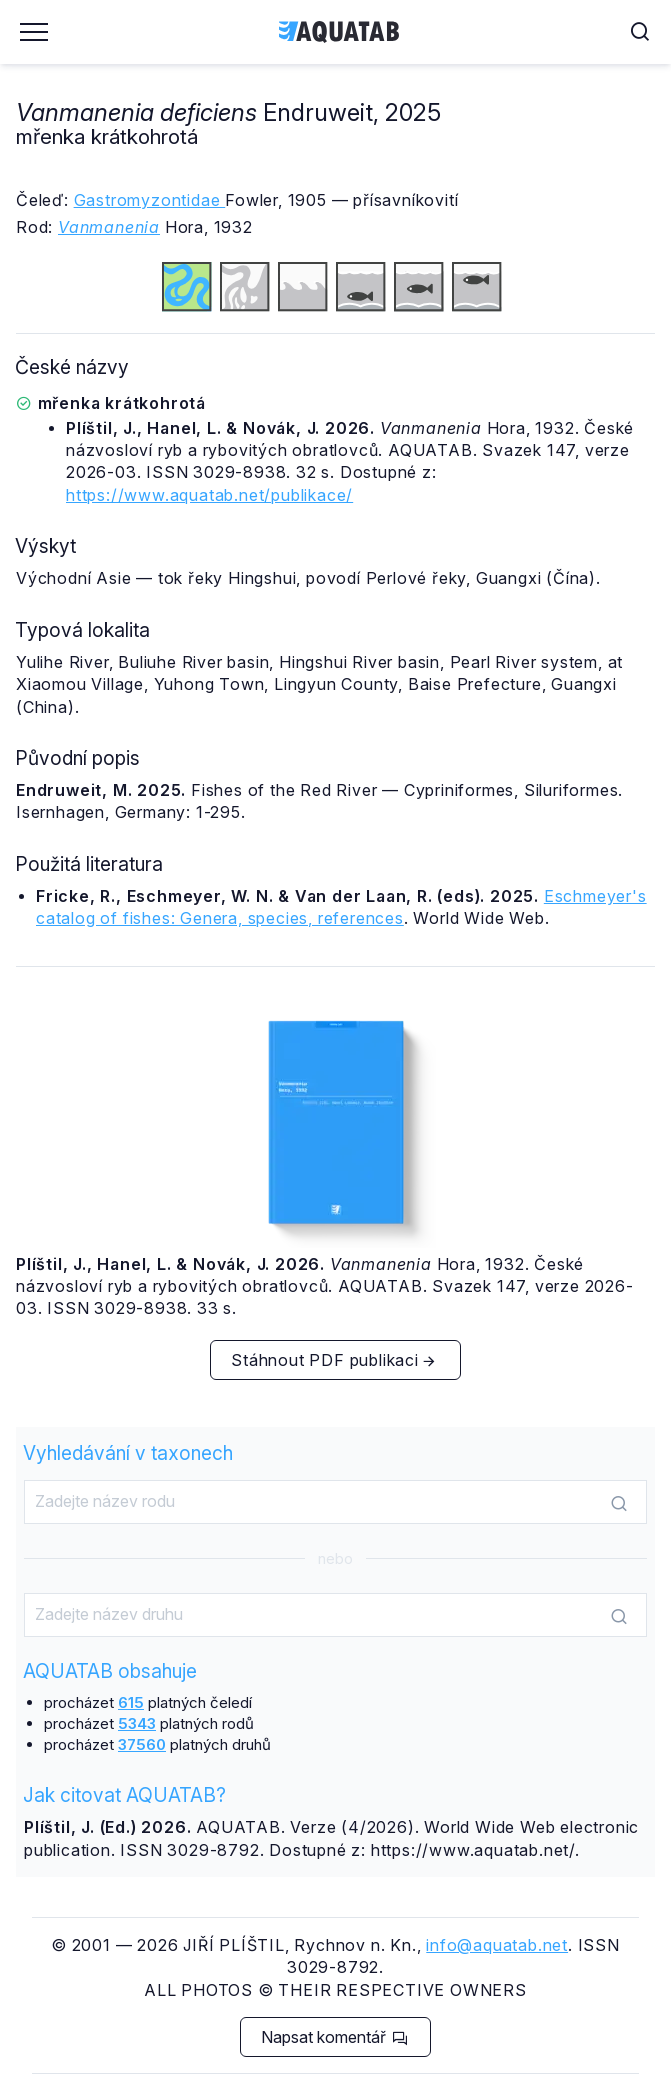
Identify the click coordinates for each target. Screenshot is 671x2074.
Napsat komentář (334, 2037)
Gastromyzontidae (150, 200)
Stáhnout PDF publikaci (334, 1360)
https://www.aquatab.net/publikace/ (209, 495)
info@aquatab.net (497, 1945)
